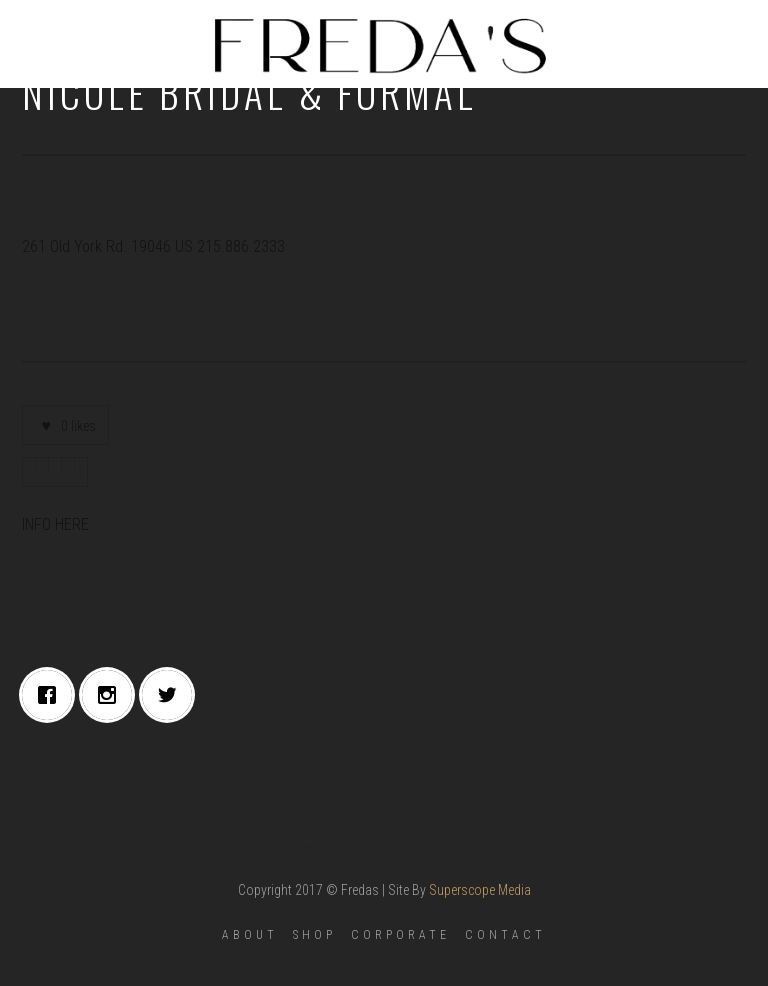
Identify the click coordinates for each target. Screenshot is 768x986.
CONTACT (505, 935)
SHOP (314, 935)
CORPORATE (400, 935)
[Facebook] (52, 695)
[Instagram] (112, 695)
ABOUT (250, 935)
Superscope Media (480, 890)
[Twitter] (172, 695)
